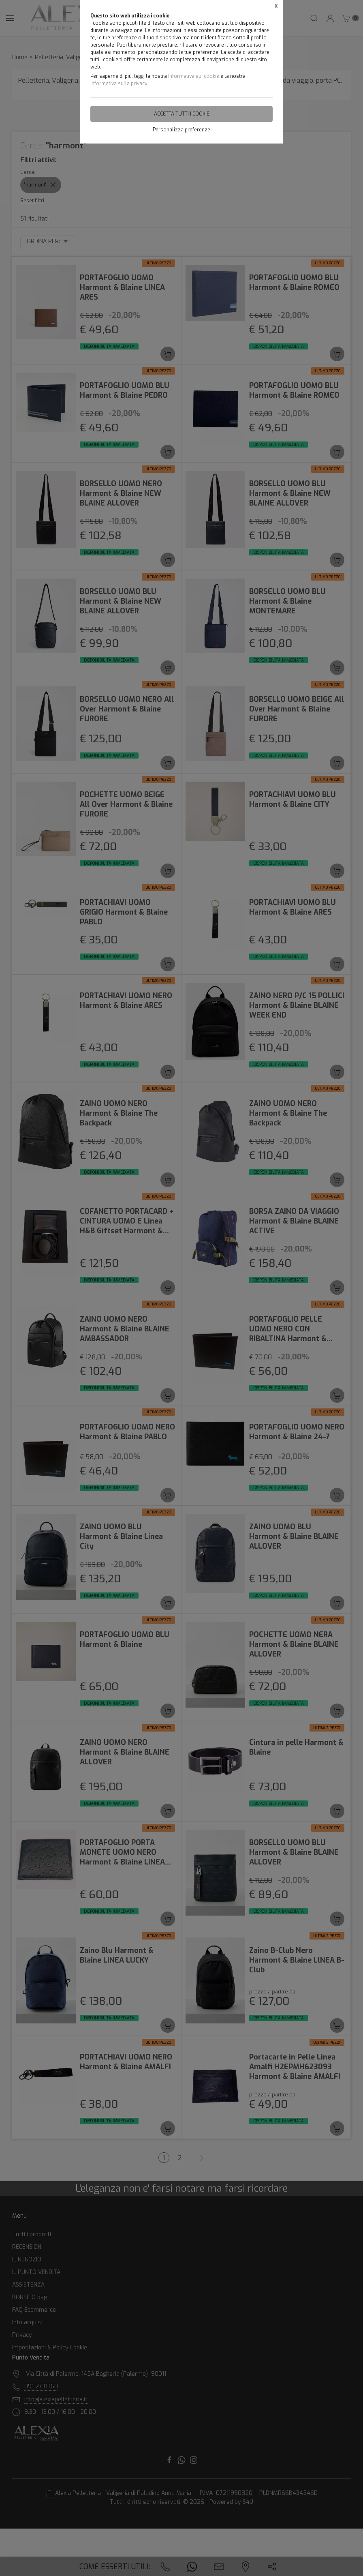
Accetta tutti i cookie (181, 114)
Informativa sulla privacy (118, 83)
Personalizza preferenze (181, 129)
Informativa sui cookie (193, 76)
